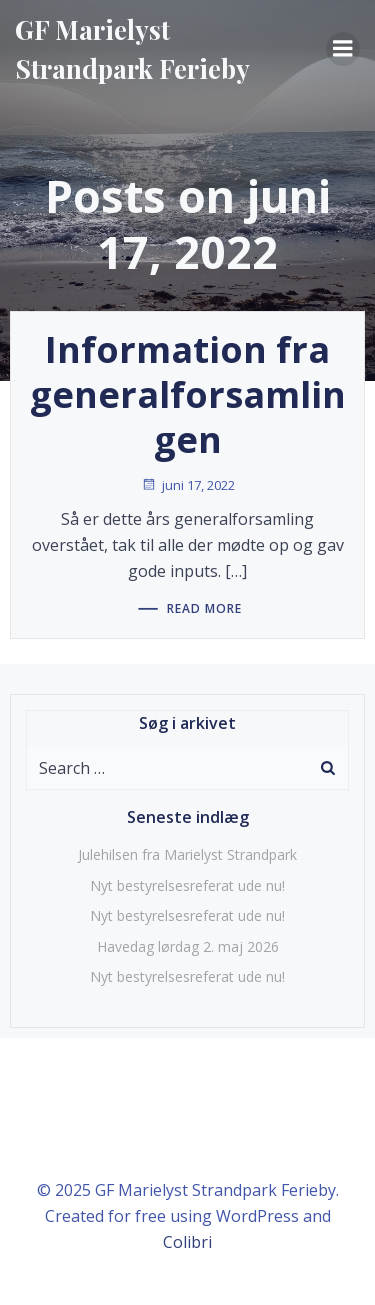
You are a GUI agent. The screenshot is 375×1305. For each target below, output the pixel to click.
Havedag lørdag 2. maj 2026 (188, 946)
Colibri (187, 1242)
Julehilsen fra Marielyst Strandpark (187, 854)
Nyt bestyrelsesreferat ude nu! (187, 885)
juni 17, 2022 (188, 485)
